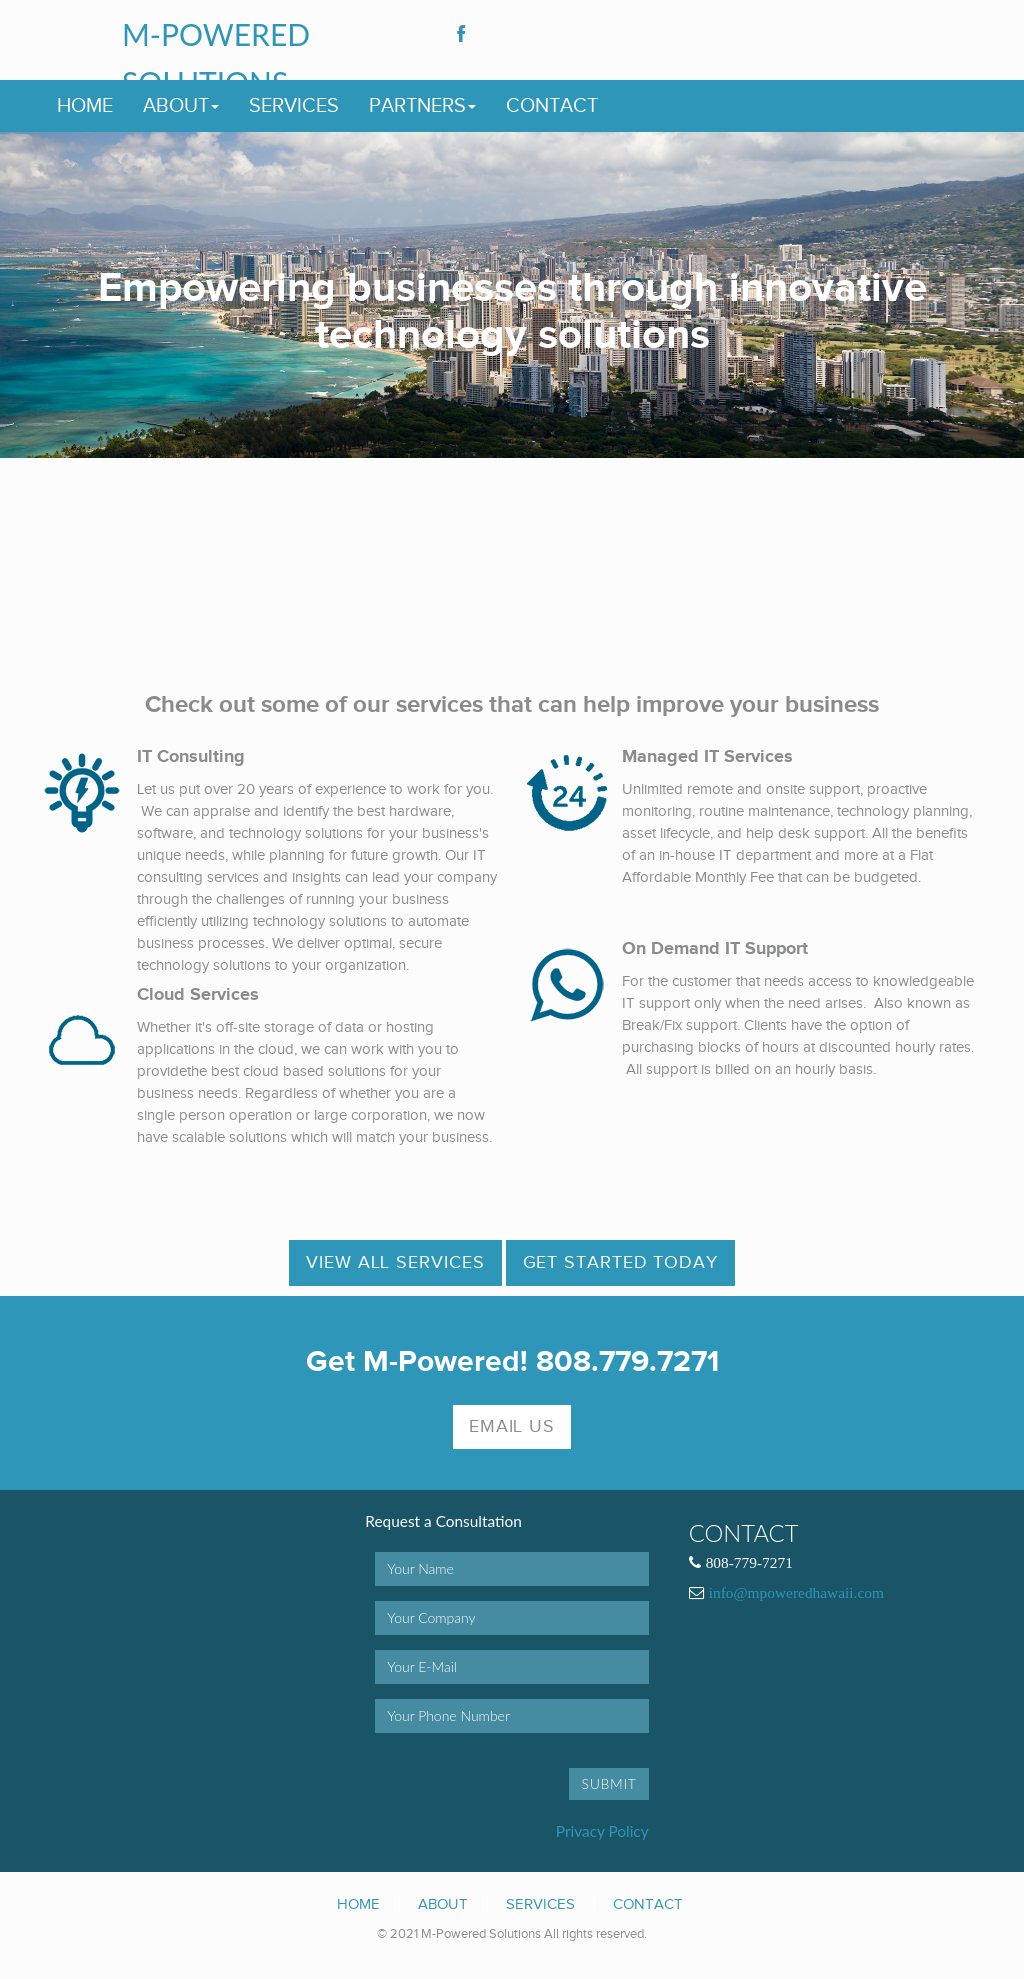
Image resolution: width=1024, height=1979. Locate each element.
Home (85, 106)
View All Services (395, 1262)
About (181, 106)
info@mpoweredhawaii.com (796, 1593)
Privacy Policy (602, 1831)
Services (294, 106)
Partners (422, 106)
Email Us (512, 1426)
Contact (552, 106)
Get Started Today (620, 1262)
